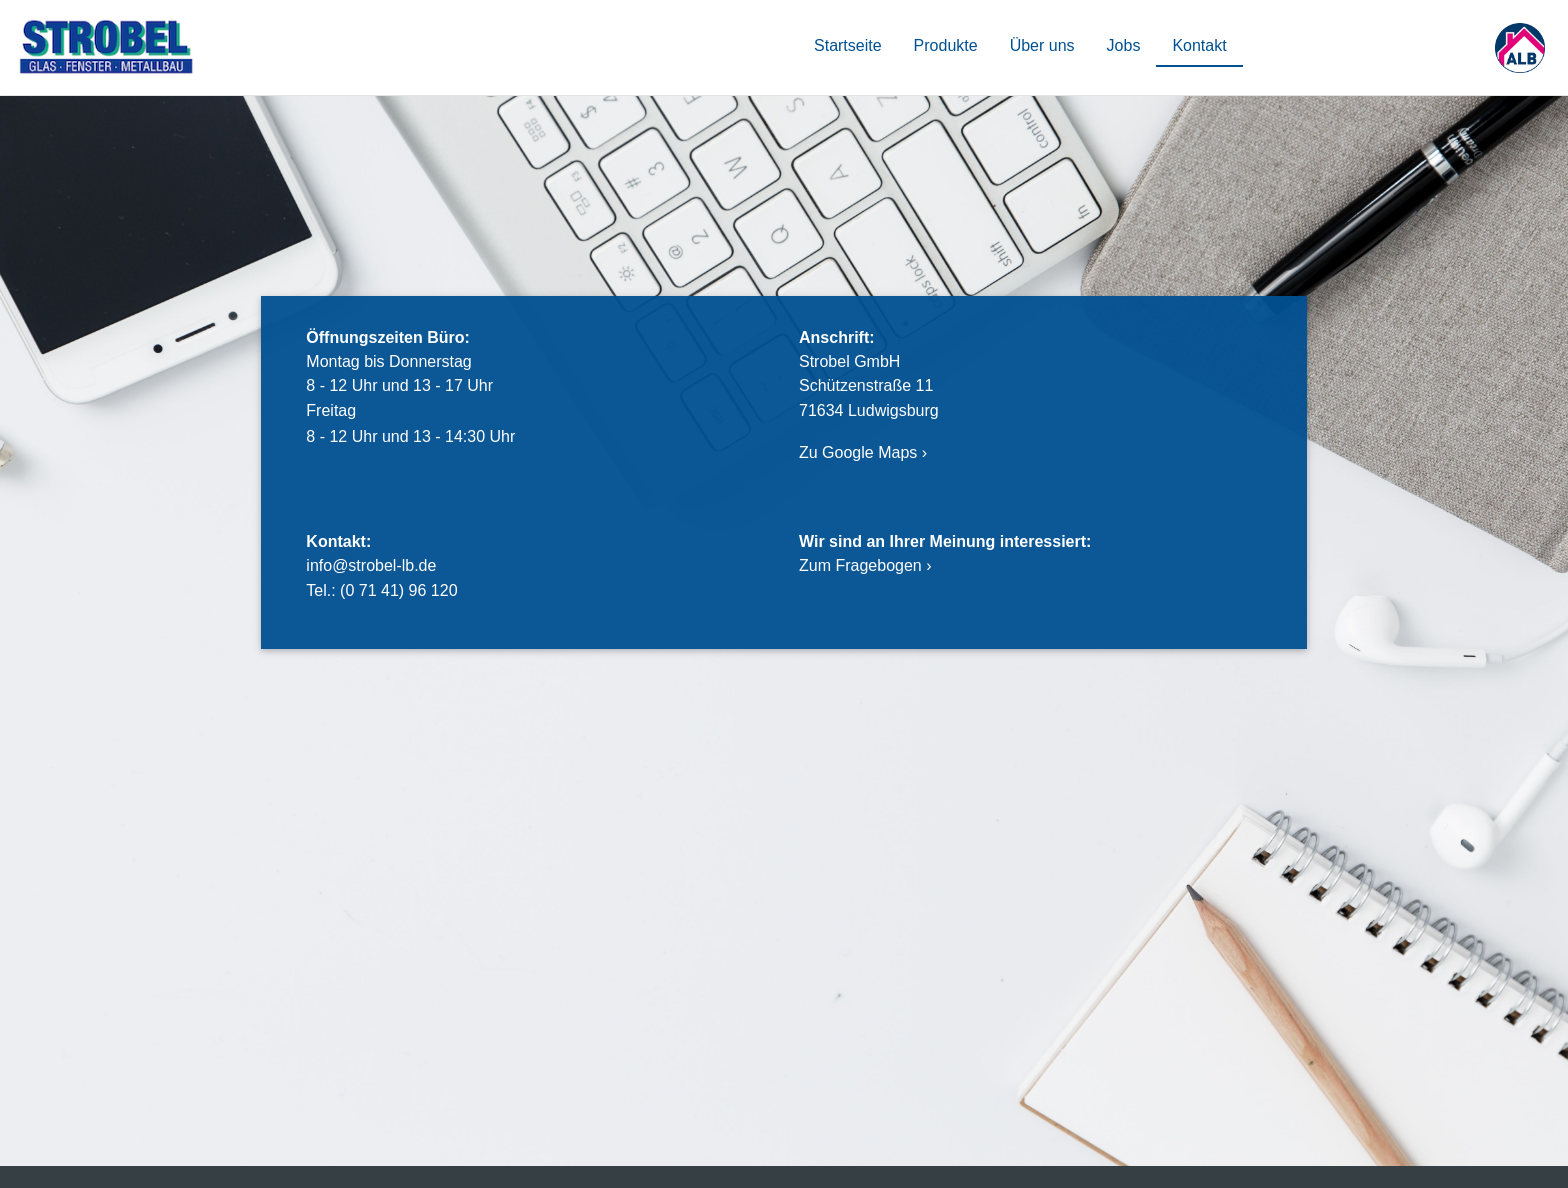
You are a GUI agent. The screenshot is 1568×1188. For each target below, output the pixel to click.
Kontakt (1199, 45)
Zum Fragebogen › (865, 565)
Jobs (1124, 45)
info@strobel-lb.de (371, 565)
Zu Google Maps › (863, 452)
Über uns (1042, 45)
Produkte (946, 45)
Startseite (848, 45)
